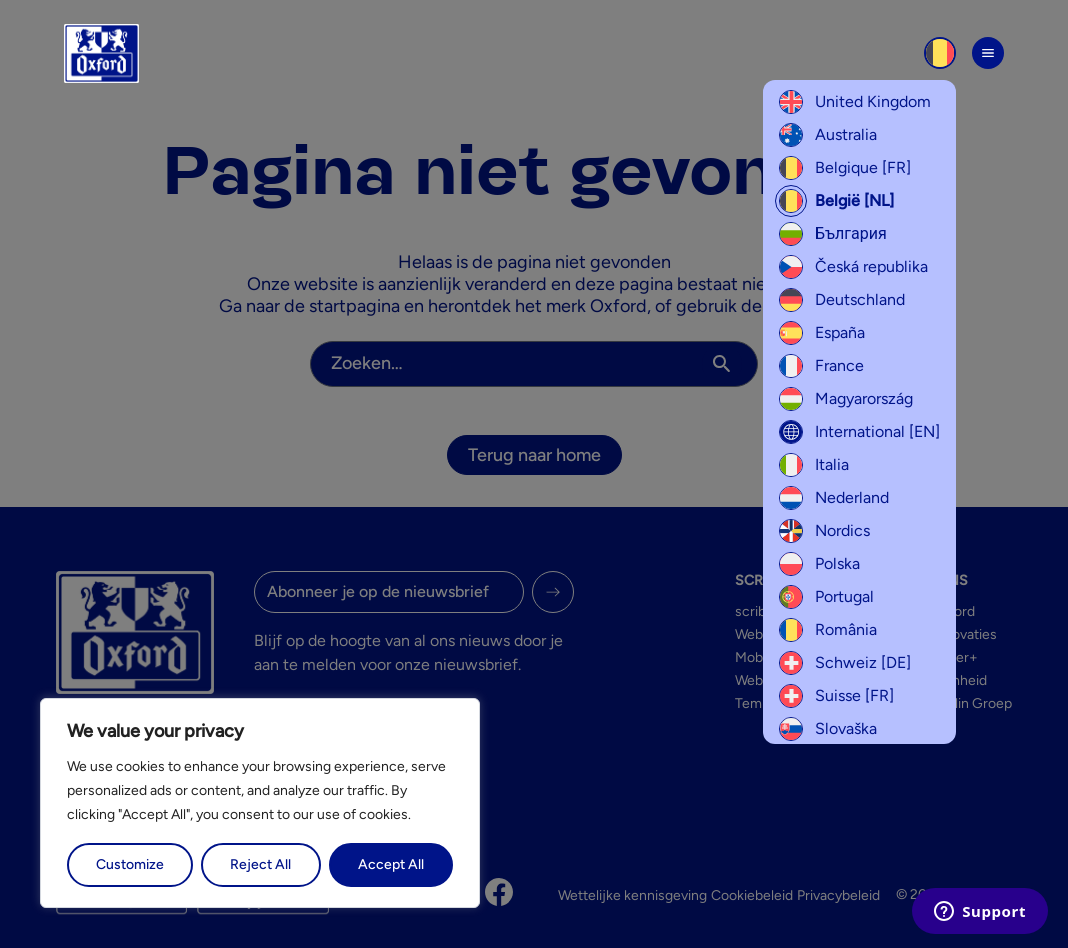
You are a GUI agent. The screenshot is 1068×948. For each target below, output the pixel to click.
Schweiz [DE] (845, 663)
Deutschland (842, 300)
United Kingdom (855, 102)
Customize (130, 864)
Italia (814, 465)
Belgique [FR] (845, 168)
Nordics (824, 531)
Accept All (391, 864)
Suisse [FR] (836, 696)
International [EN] (859, 432)
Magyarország (846, 399)
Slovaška (828, 729)
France (821, 366)
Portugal (826, 597)
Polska (819, 564)
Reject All (260, 864)
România (828, 630)
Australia (828, 135)
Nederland (834, 498)
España (822, 333)
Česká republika (853, 267)
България (833, 234)
